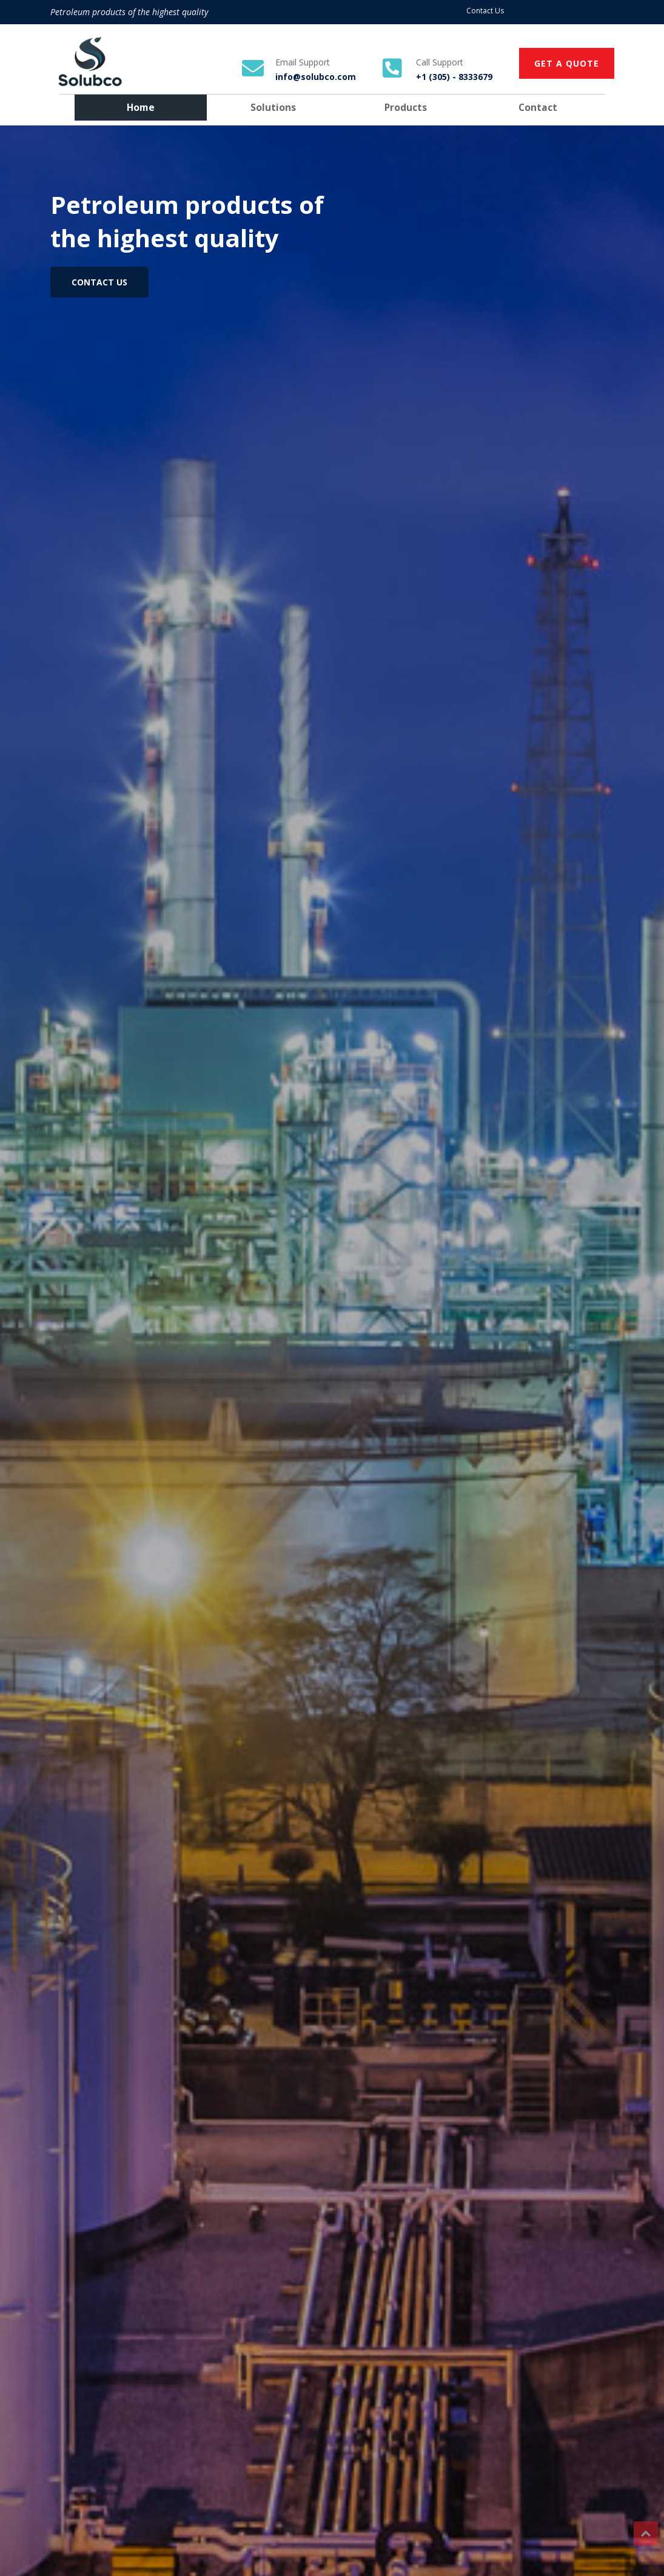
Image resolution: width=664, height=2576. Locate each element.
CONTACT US (99, 282)
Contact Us (485, 10)
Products (405, 107)
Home (141, 107)
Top (646, 2533)
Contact (537, 107)
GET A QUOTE (566, 63)
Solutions (273, 107)
